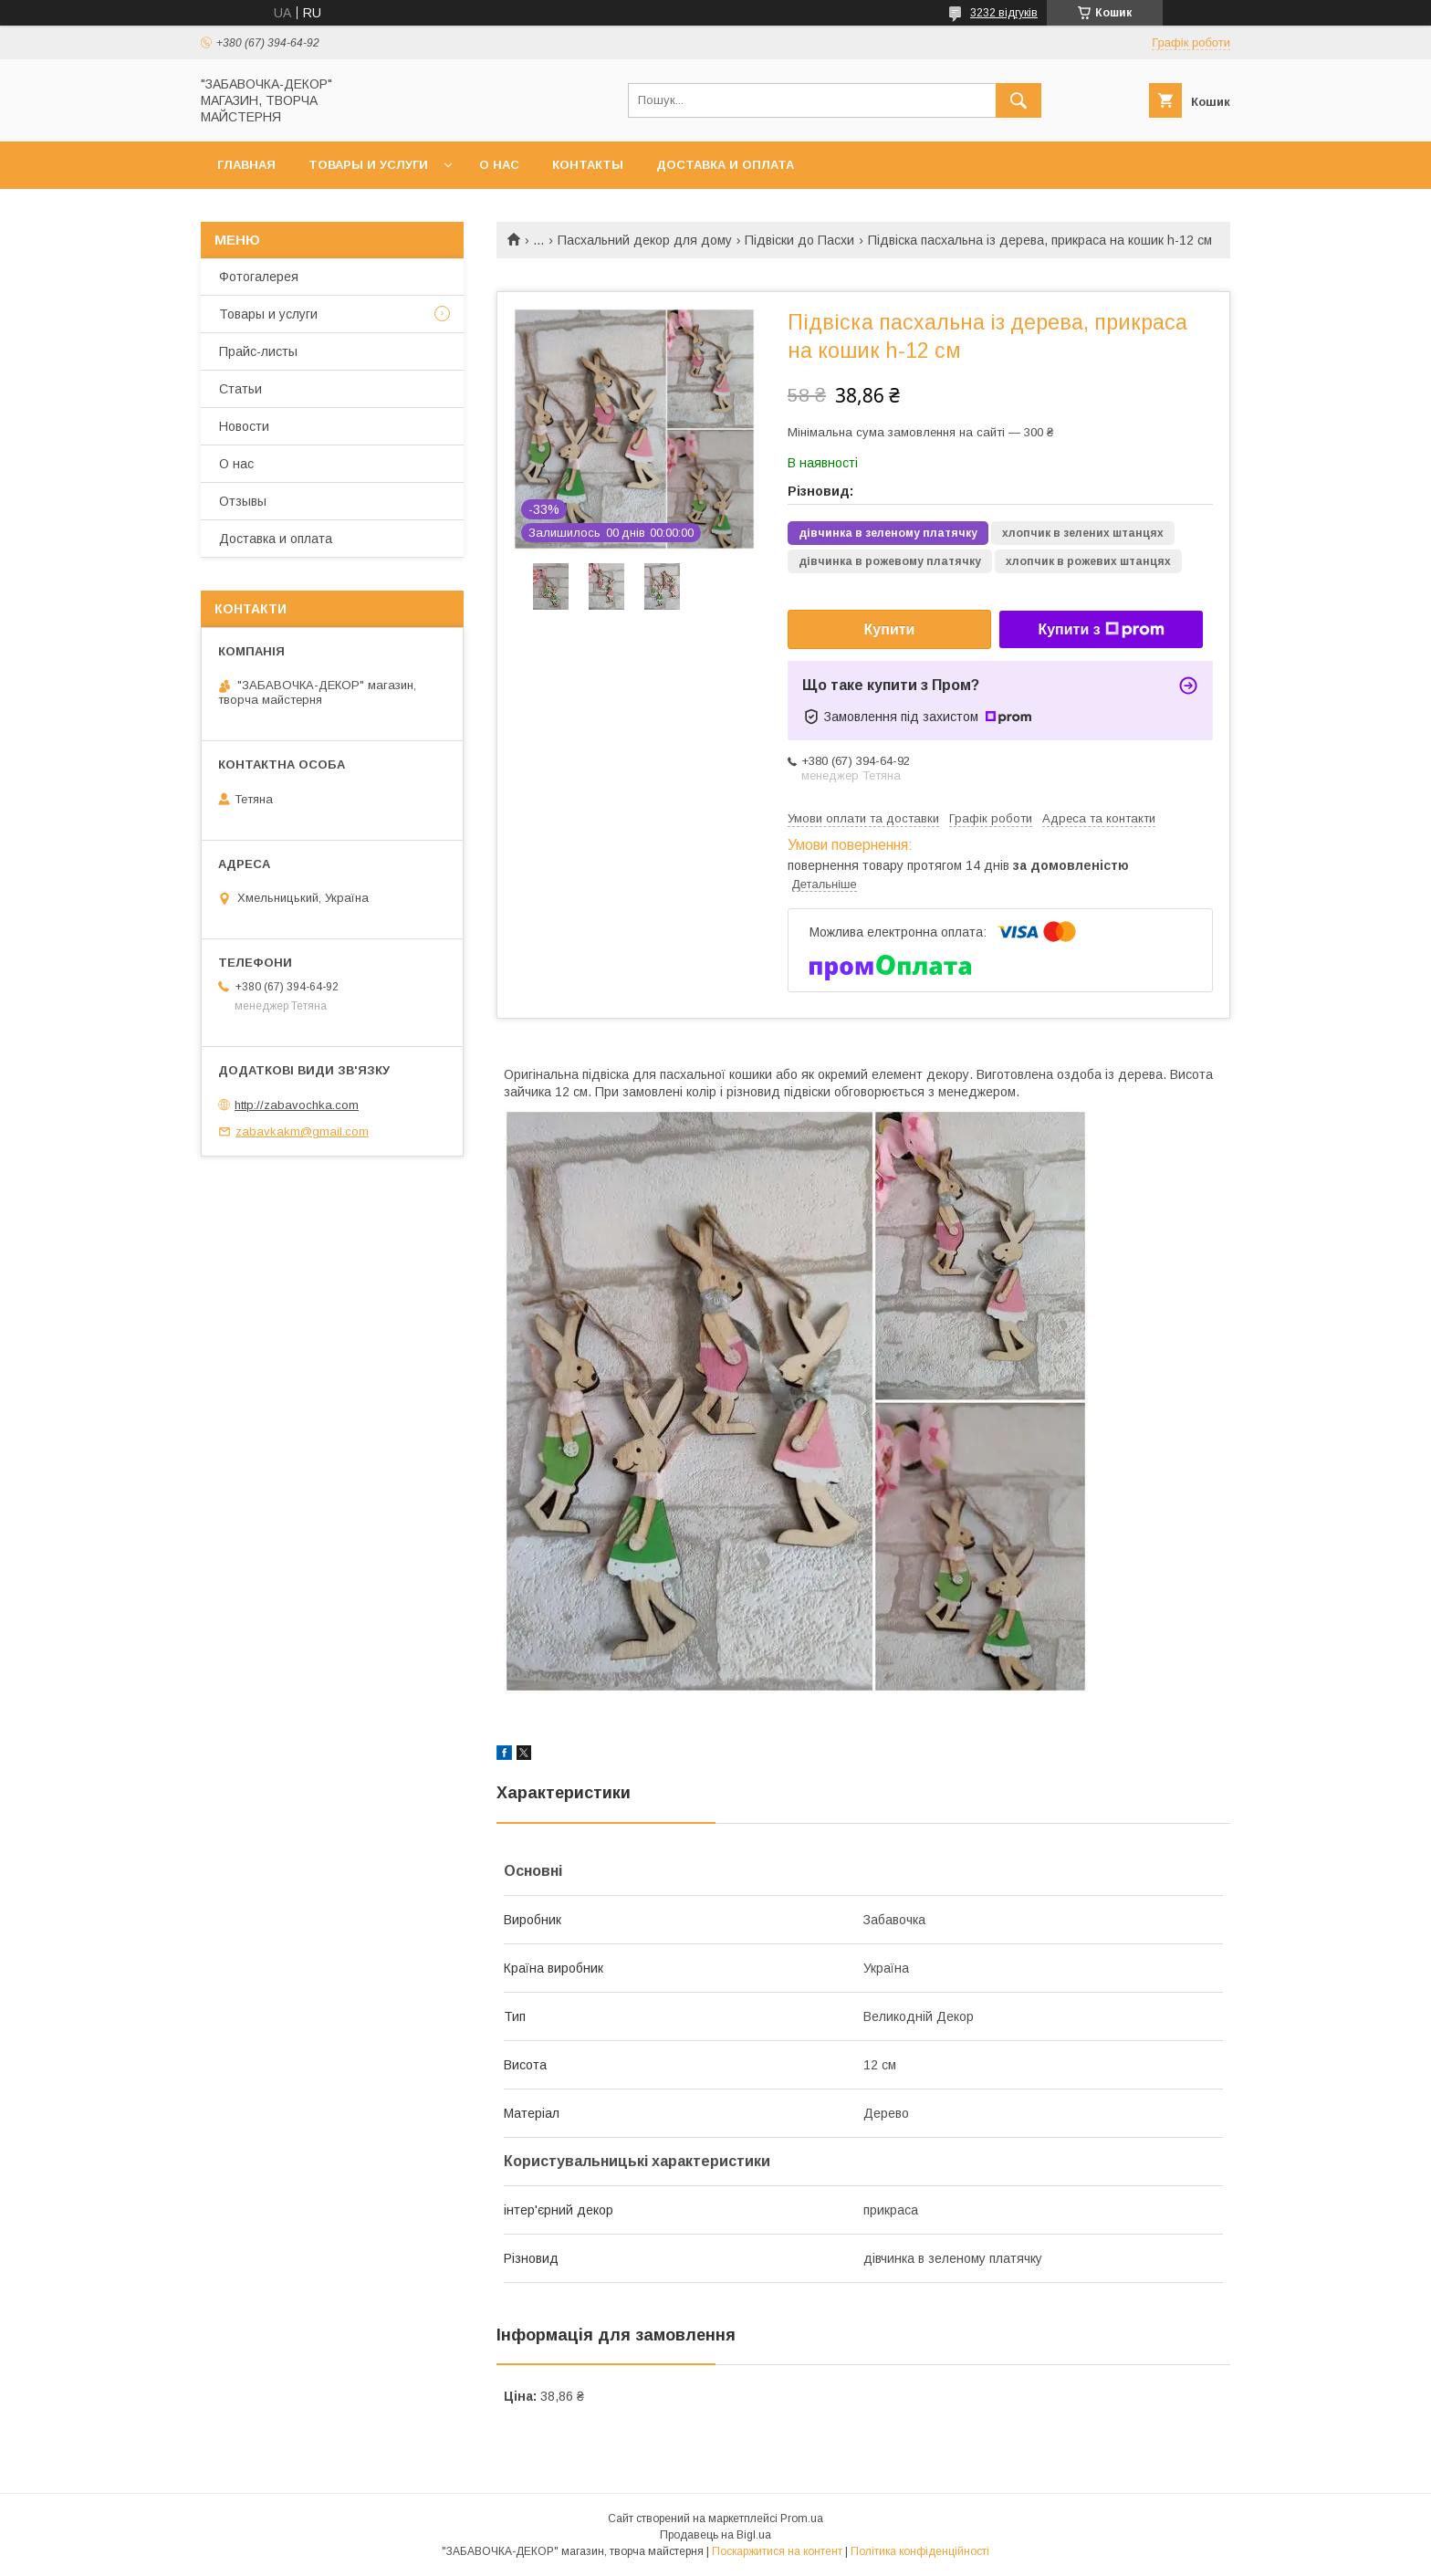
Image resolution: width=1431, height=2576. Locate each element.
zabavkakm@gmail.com (302, 1131)
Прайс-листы (258, 351)
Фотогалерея (258, 276)
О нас (499, 165)
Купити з (1101, 630)
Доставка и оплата (725, 165)
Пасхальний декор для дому (645, 240)
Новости (244, 426)
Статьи (240, 389)
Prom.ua (801, 2518)
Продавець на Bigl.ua (715, 2535)
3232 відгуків (1004, 12)
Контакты (587, 165)
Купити (889, 629)
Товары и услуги (368, 165)
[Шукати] (1018, 100)
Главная (246, 165)
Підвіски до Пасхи (799, 240)
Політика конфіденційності (920, 2551)
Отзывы (242, 501)
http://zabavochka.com (297, 1105)
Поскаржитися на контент (777, 2551)
